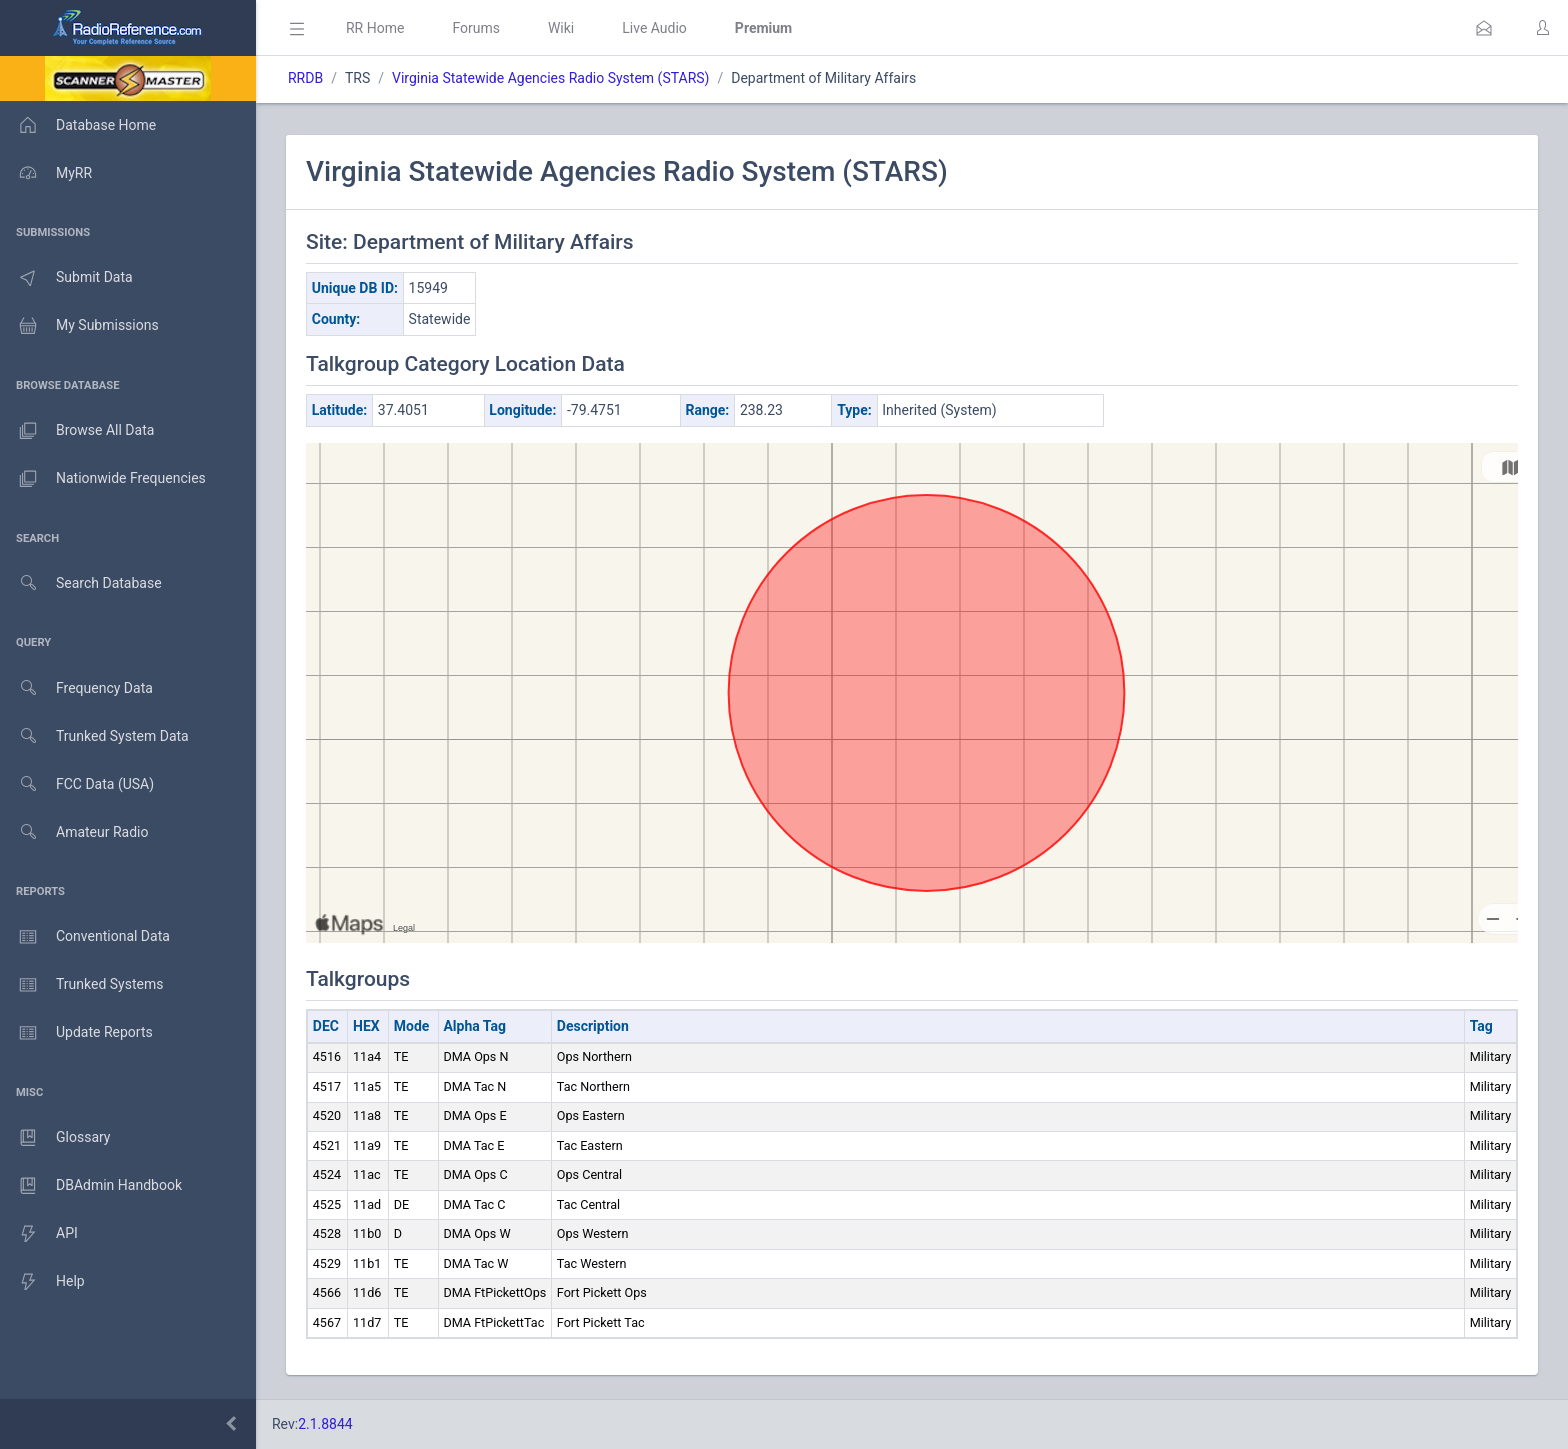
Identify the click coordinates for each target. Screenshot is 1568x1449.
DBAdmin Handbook (91, 1186)
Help (42, 1282)
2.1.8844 (325, 1424)
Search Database (81, 583)
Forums (476, 28)
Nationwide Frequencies (103, 479)
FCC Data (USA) (77, 784)
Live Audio (654, 28)
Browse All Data (77, 431)
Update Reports (76, 1033)
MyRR (46, 173)
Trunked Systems (81, 985)
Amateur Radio (74, 832)
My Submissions (79, 326)
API (39, 1234)
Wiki (561, 28)
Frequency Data (76, 688)
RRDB (305, 78)
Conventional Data (85, 937)
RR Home (375, 28)
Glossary (55, 1138)
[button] (1484, 28)
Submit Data (66, 278)
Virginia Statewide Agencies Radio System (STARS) (550, 78)
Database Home (78, 125)
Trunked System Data (94, 736)
